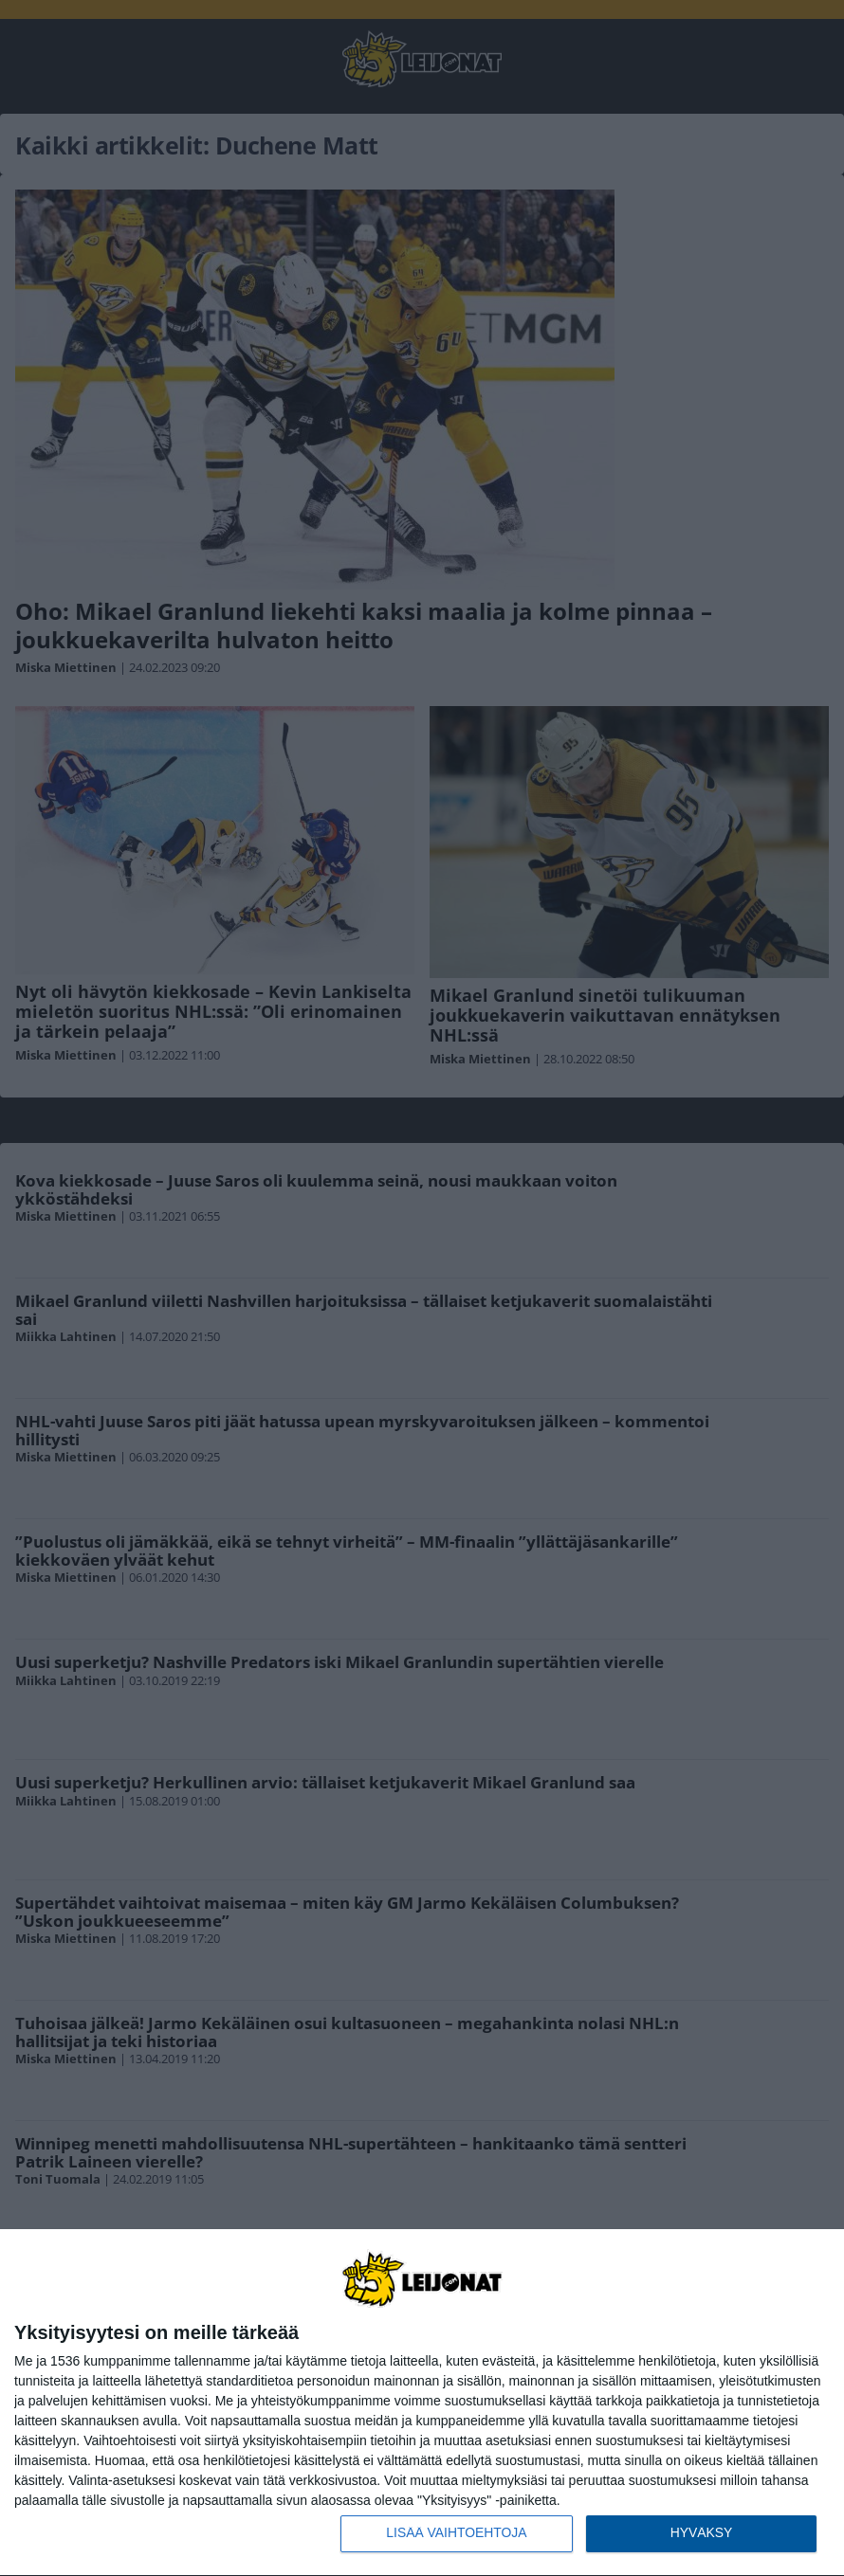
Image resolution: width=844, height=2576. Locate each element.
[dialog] (422, 2403)
